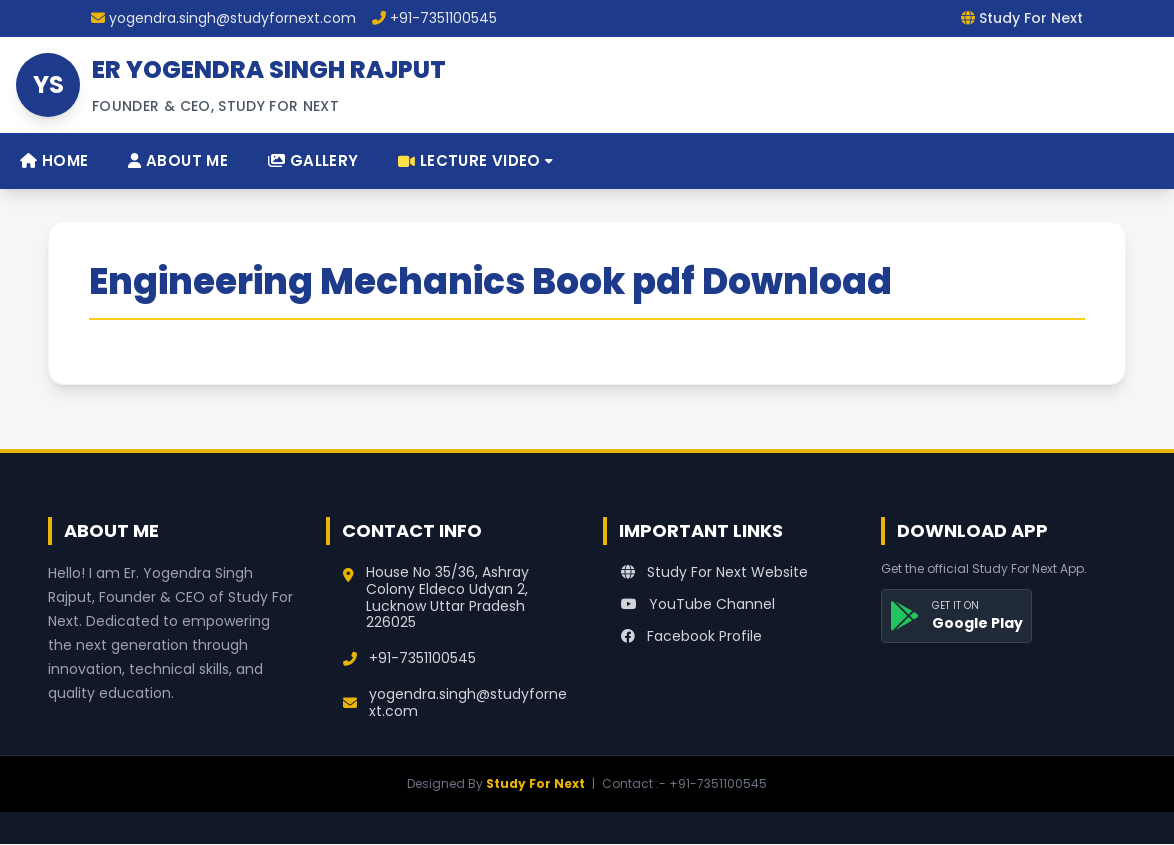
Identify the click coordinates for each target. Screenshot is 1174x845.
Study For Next (535, 783)
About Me (178, 160)
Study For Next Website (714, 572)
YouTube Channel (698, 604)
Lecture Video (475, 160)
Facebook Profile (691, 636)
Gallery (313, 160)
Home (54, 160)
